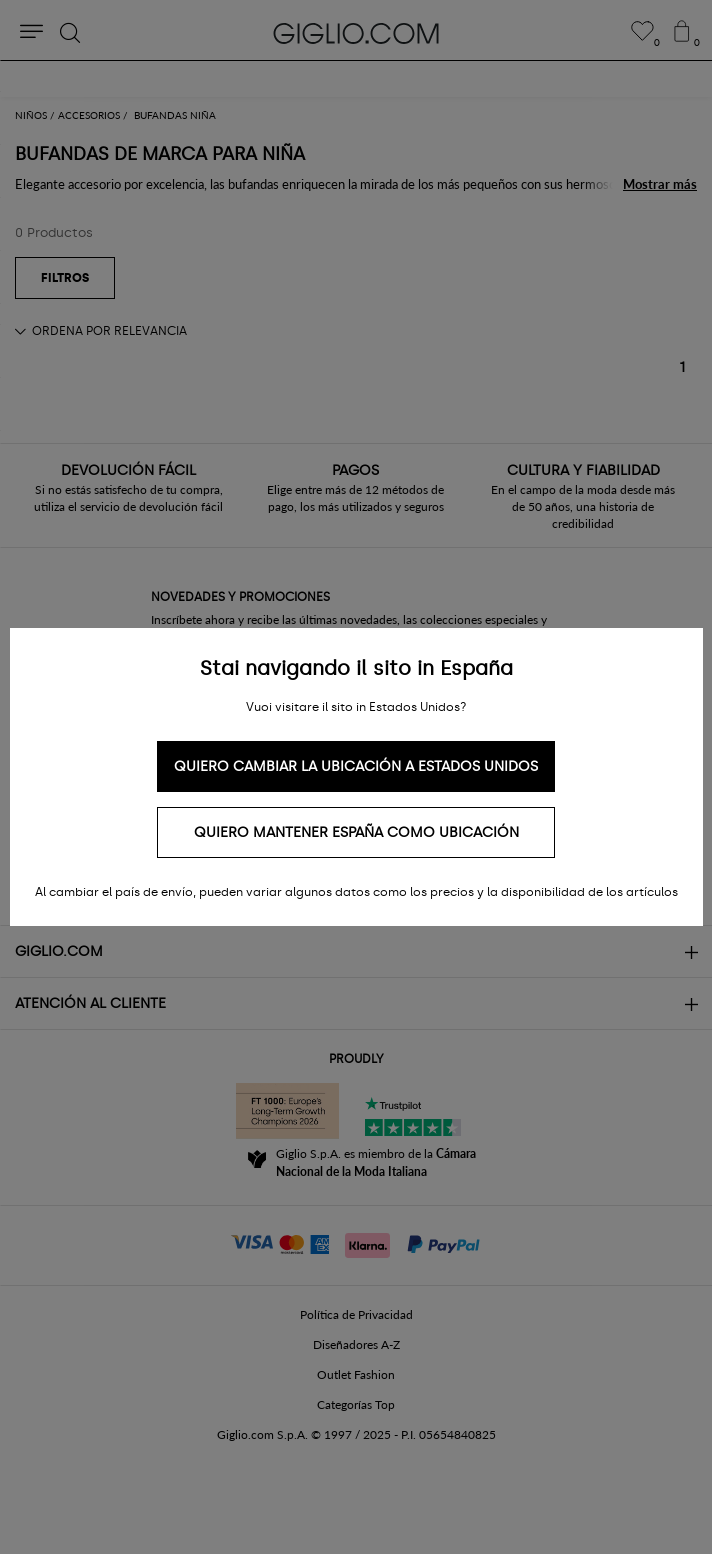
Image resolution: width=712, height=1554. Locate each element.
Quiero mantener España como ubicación (356, 832)
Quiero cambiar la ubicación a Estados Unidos (356, 766)
